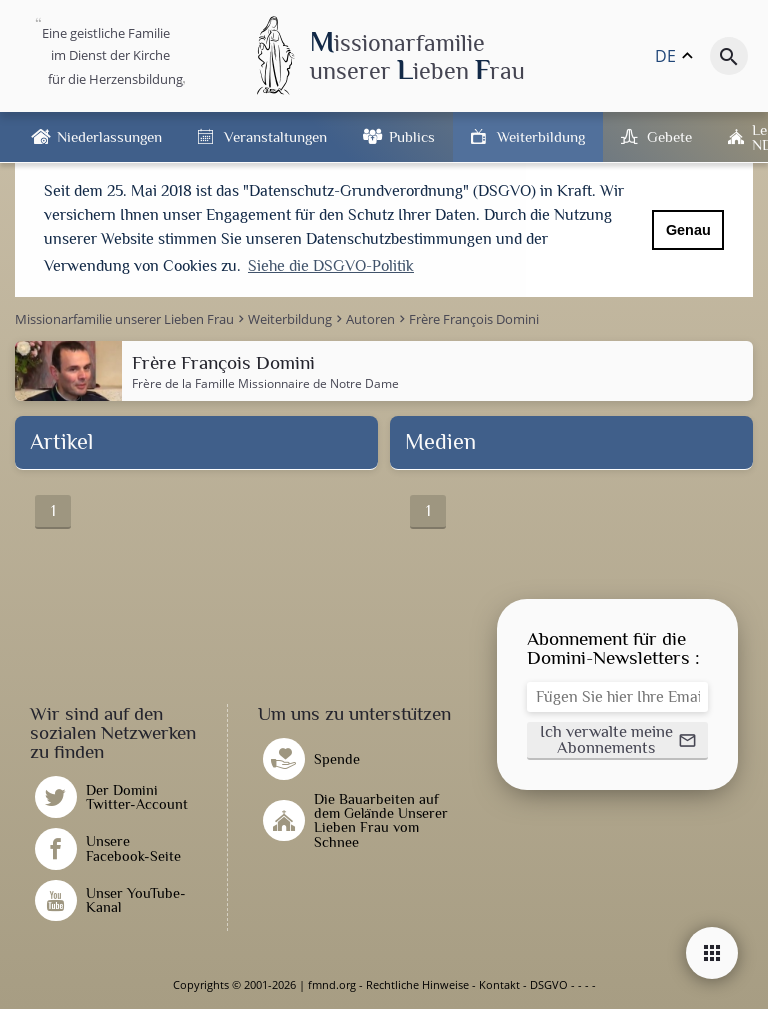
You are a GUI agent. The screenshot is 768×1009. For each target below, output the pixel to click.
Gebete (669, 136)
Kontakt (499, 984)
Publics (412, 136)
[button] (617, 741)
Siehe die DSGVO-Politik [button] (331, 266)
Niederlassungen (109, 136)
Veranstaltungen (275, 136)
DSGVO (549, 984)
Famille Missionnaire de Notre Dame (297, 383)
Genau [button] (688, 230)
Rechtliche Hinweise (417, 984)
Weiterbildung (541, 136)
